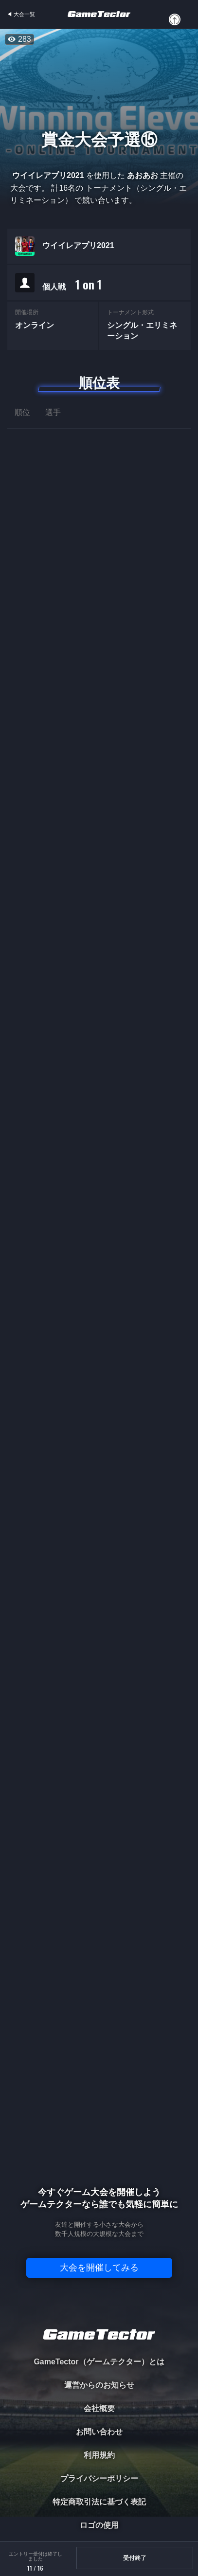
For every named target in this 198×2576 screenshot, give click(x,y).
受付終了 (134, 2558)
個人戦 (72, 284)
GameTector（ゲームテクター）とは (99, 2362)
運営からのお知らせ (99, 2385)
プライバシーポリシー (99, 2478)
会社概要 (99, 2408)
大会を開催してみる (99, 2267)
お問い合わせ (99, 2432)
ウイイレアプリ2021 (78, 246)
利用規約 (99, 2455)
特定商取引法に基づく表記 (99, 2502)
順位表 (99, 383)
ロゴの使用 (99, 2525)
